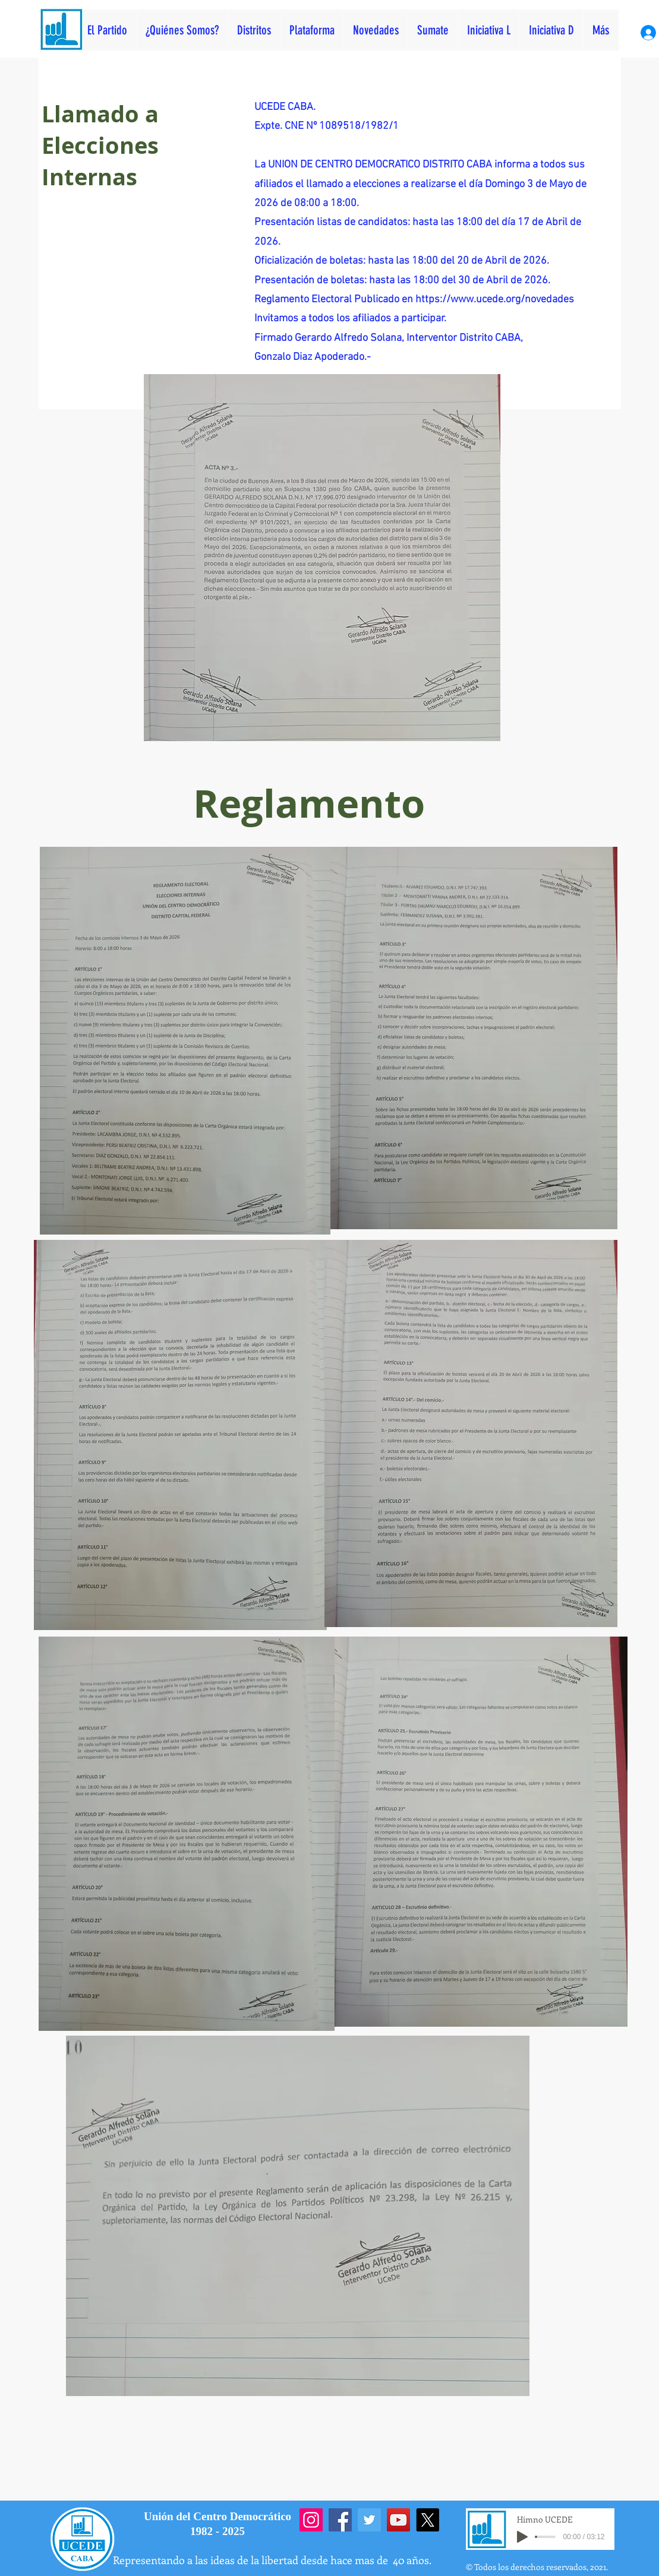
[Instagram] (311, 2519)
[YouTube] (398, 2519)
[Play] (522, 2537)
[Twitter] (369, 2519)
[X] (427, 2519)
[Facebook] (340, 2519)
